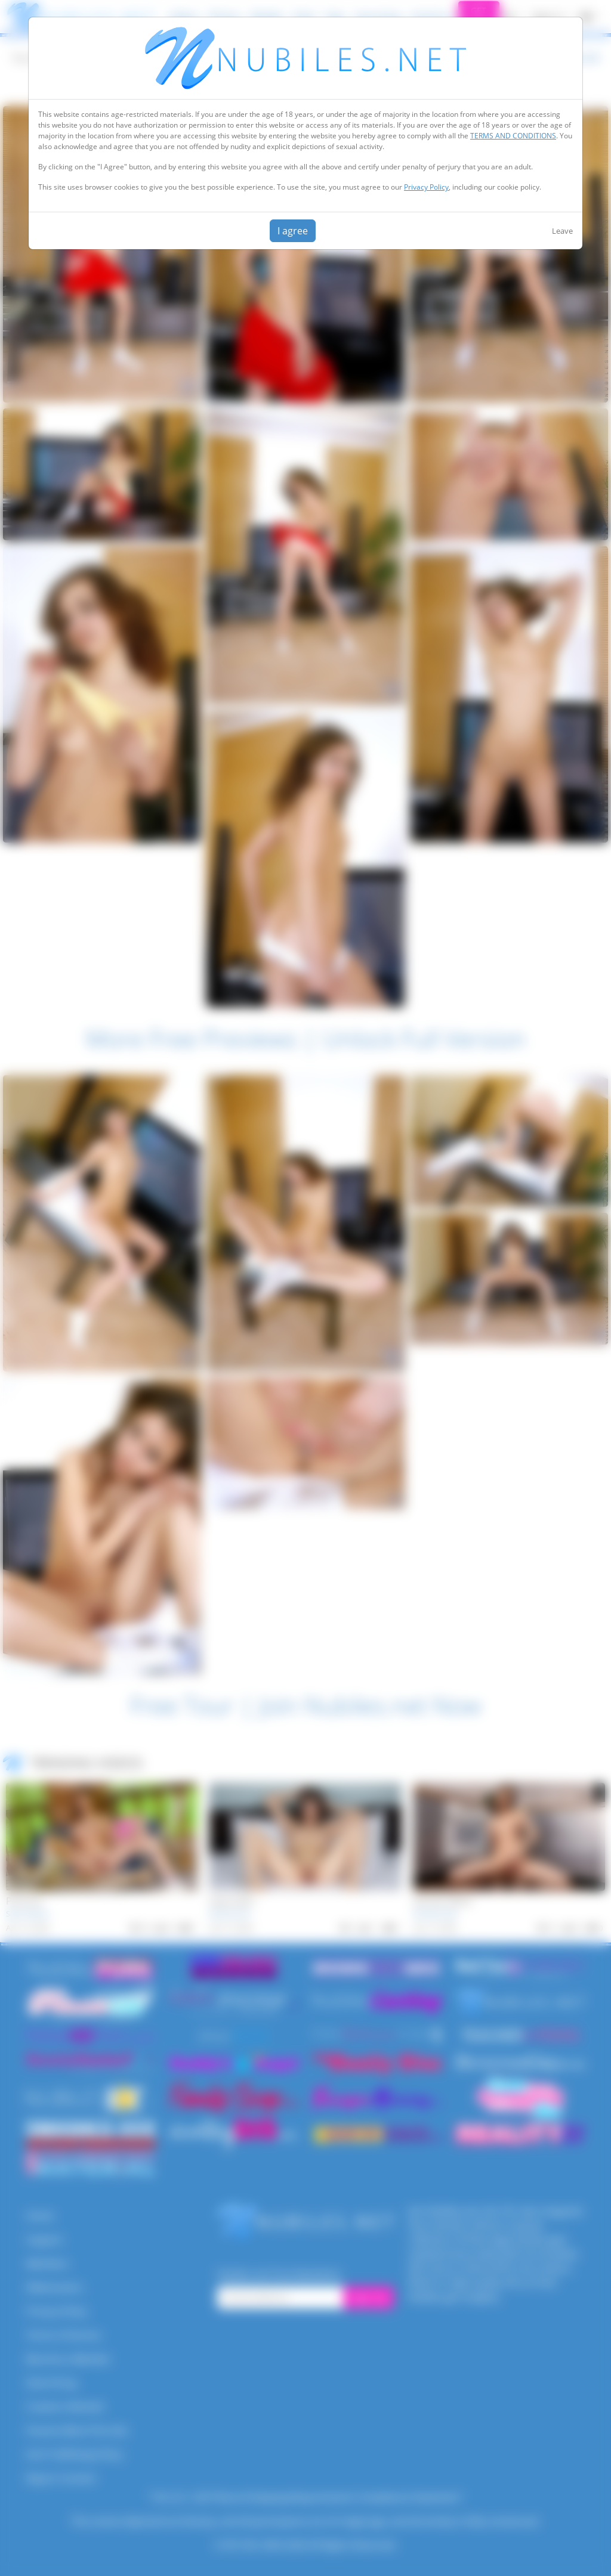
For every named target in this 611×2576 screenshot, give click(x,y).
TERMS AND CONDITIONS (513, 136)
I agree (292, 230)
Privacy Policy (426, 187)
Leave (562, 230)
